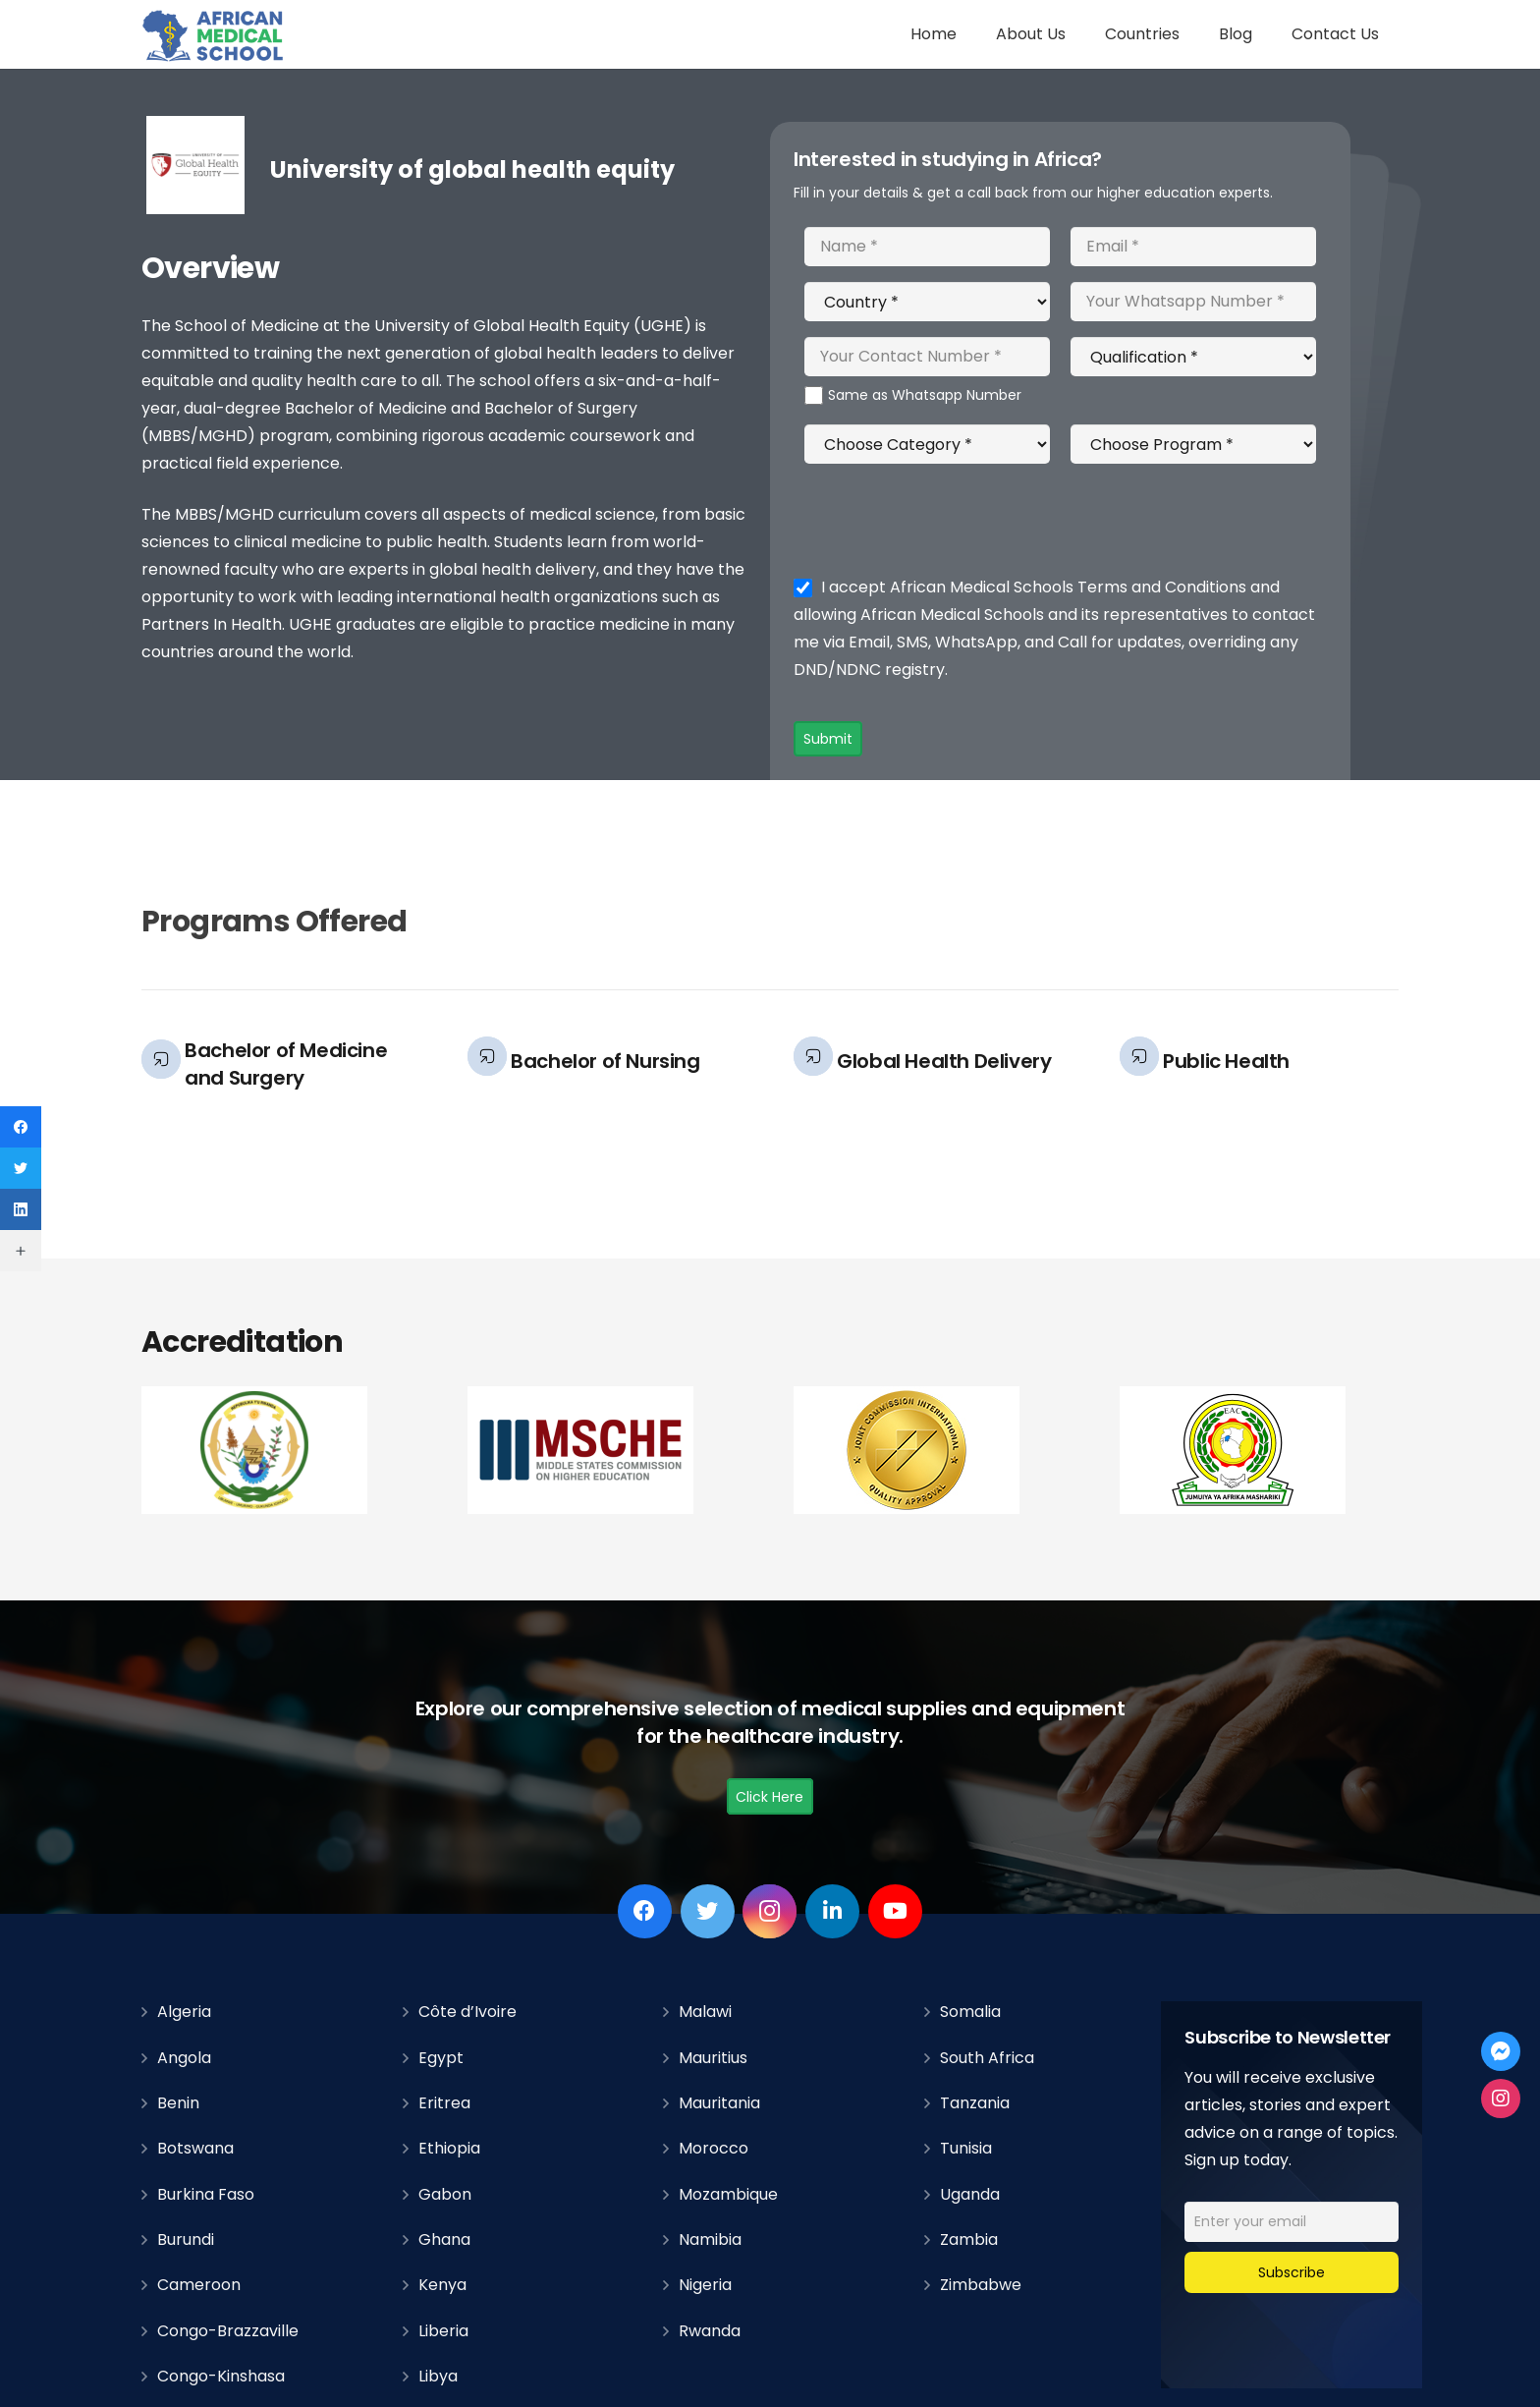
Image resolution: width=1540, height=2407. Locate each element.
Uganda (970, 2194)
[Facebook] (645, 1911)
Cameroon (199, 2284)
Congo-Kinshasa (221, 2376)
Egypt (441, 2057)
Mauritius (713, 2057)
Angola (184, 2057)
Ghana (444, 2239)
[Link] (213, 35)
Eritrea (444, 2103)
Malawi (705, 2011)
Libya (438, 2376)
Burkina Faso (205, 2194)
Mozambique (728, 2194)
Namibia (710, 2239)
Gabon (444, 2194)
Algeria (184, 2011)
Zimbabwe (980, 2284)
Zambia (969, 2239)
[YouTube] (895, 1911)
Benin (178, 2103)
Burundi (185, 2239)
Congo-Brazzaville (228, 2331)
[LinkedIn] (832, 1911)
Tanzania (975, 2103)
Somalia (970, 2011)
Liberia (443, 2331)
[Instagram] (769, 1911)
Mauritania (719, 2103)
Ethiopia (449, 2148)
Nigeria (705, 2284)
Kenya (442, 2284)
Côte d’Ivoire (467, 2011)
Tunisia (966, 2148)
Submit (827, 739)
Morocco (713, 2148)
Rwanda (710, 2331)
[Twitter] (708, 1911)
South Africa (987, 2057)
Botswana (195, 2148)
